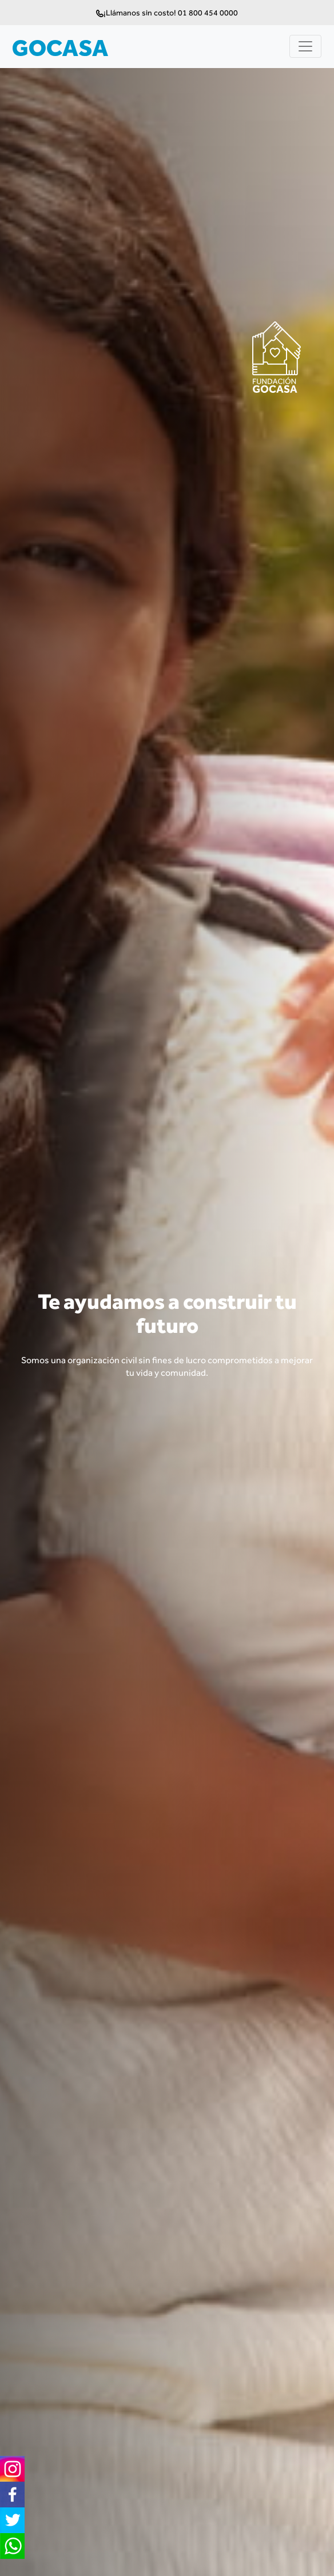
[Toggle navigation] (305, 46)
